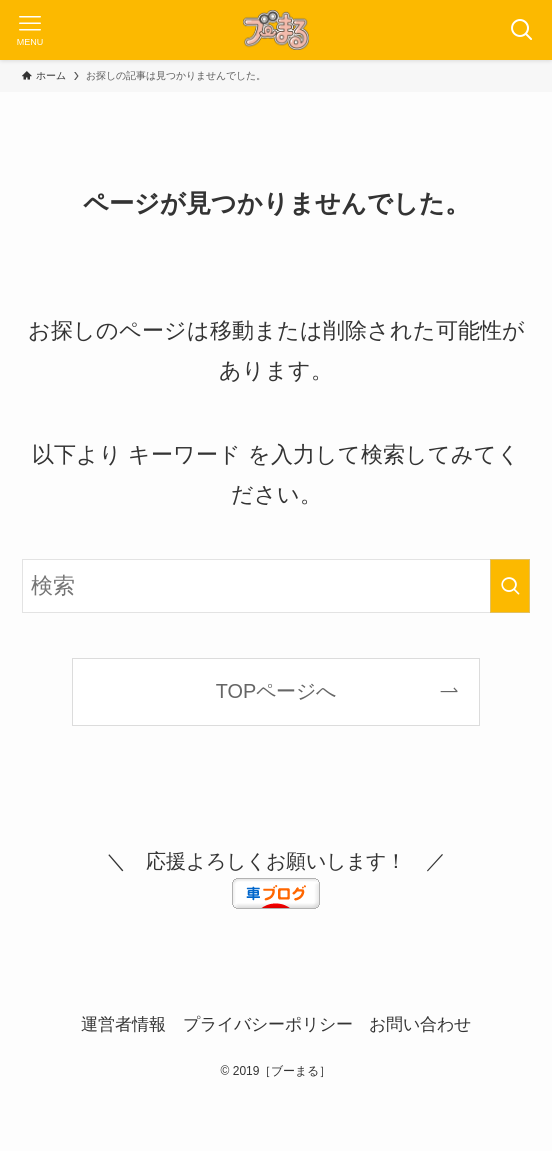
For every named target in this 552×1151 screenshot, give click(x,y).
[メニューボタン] (30, 30)
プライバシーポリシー (268, 1024)
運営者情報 (123, 1024)
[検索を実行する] (510, 586)
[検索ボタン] (522, 30)
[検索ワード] (276, 586)
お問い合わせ (420, 1024)
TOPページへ (276, 691)
